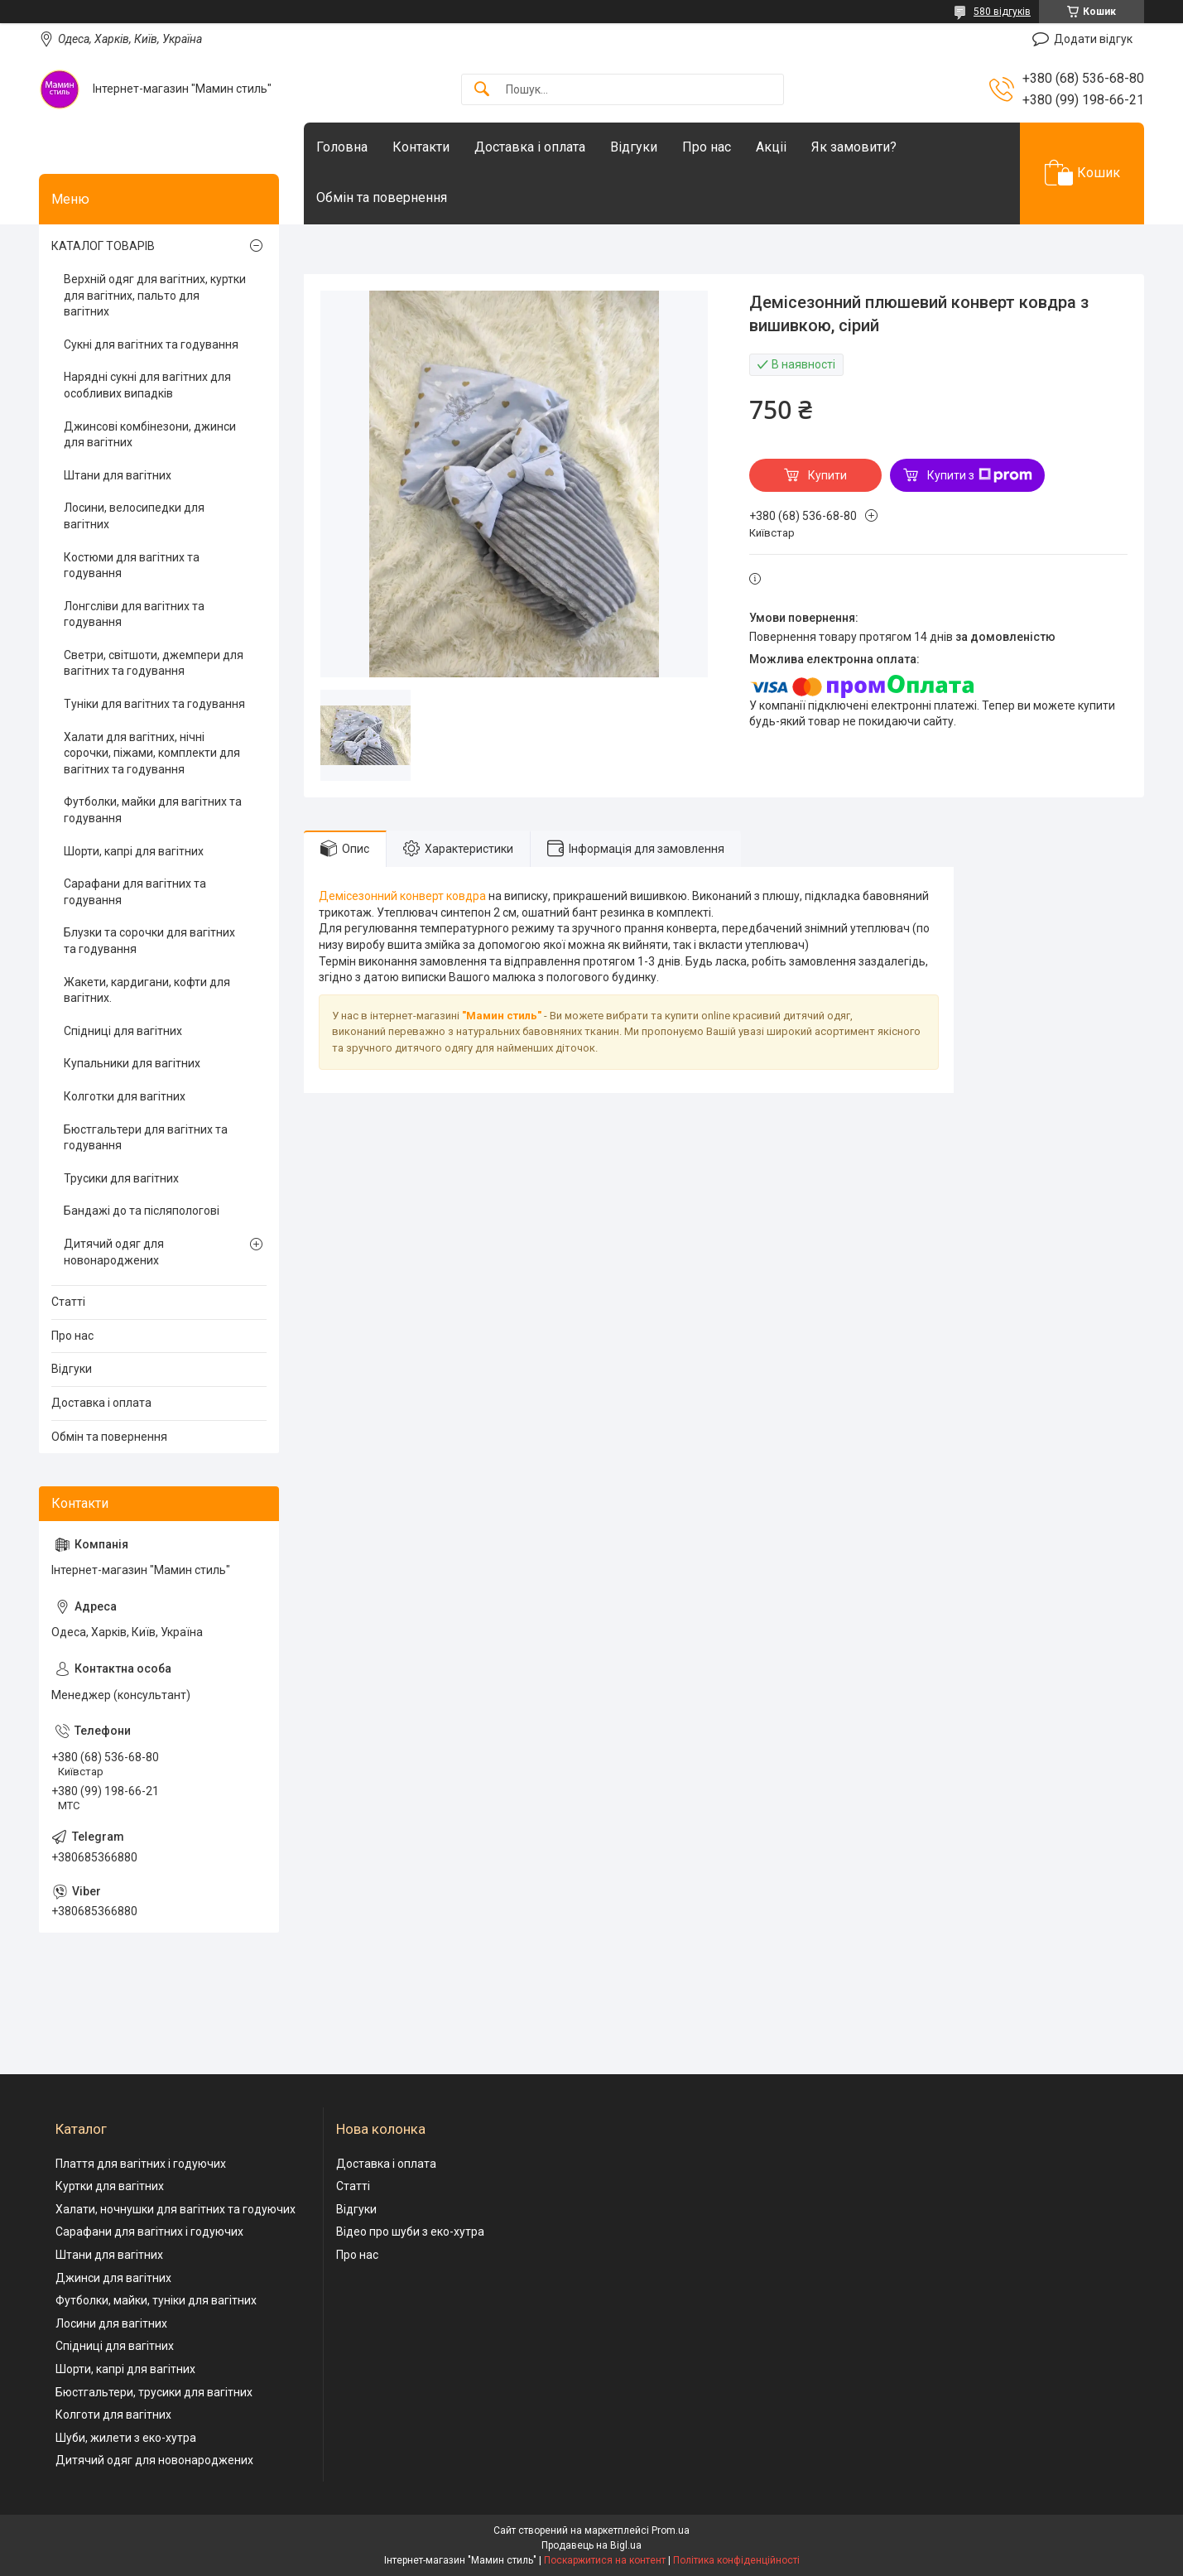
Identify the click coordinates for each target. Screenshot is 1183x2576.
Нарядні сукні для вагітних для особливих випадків (147, 385)
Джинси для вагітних (113, 2278)
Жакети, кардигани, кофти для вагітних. (147, 990)
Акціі (771, 147)
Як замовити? (854, 147)
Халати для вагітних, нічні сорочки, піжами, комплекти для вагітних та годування (152, 753)
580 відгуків (1002, 11)
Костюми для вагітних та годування (132, 565)
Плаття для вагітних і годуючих (140, 2163)
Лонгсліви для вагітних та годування (134, 614)
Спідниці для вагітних (123, 1031)
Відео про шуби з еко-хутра (410, 2231)
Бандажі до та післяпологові (141, 1210)
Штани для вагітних (117, 475)
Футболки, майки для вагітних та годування (153, 810)
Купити (827, 475)
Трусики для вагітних (121, 1178)
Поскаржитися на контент (605, 2560)
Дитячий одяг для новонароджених (114, 1252)
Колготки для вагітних (124, 1096)
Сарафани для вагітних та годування (135, 892)
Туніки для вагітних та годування (154, 703)
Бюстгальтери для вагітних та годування (146, 1138)
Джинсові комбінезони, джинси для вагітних (150, 435)
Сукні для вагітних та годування (151, 344)
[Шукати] (481, 90)
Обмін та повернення (381, 197)
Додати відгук (1093, 39)
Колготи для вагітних (113, 2414)
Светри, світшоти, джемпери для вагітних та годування (153, 663)
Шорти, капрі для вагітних (134, 851)
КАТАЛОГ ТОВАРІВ (103, 246)
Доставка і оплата (529, 147)
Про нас (706, 147)
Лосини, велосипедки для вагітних (134, 516)
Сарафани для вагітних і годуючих (149, 2231)
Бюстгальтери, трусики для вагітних (153, 2392)
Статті (68, 1301)
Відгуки (633, 147)
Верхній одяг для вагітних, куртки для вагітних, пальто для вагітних (155, 295)
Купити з (979, 475)
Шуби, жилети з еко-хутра (125, 2437)
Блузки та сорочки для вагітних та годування (149, 941)
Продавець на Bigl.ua (591, 2545)
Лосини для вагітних (111, 2323)
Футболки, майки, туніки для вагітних (156, 2300)
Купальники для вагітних (132, 1063)
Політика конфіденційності (736, 2560)
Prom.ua (671, 2530)
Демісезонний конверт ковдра (402, 896)
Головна (342, 147)
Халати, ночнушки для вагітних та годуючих (175, 2209)
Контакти (421, 147)
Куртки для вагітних (109, 2186)
